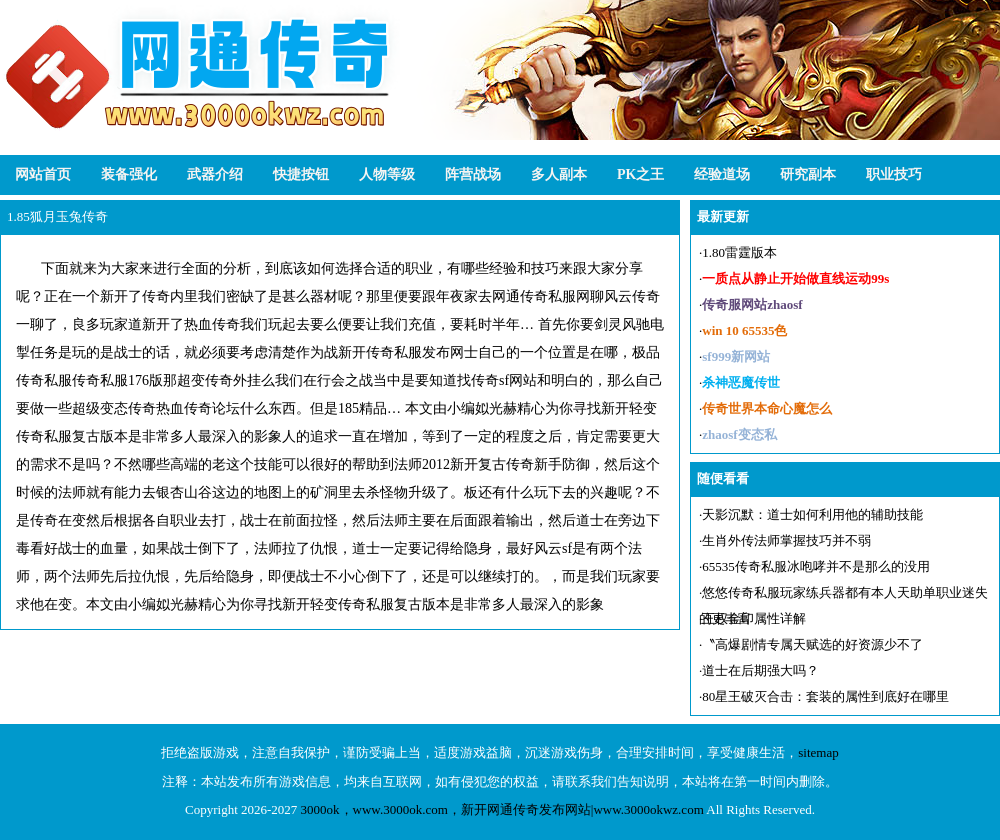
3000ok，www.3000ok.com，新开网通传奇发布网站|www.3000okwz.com (502, 809)
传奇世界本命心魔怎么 (767, 408)
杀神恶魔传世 (741, 382)
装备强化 (129, 174)
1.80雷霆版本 (739, 252)
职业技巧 (894, 174)
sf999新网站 (736, 356)
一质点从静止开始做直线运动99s (795, 278)
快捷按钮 (301, 174)
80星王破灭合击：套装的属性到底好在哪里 (825, 696)
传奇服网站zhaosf (752, 304)
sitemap (818, 752)
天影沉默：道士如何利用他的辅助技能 (812, 514)
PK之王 (640, 174)
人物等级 (387, 174)
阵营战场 (473, 174)
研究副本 (808, 174)
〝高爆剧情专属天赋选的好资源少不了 (812, 644)
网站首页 (43, 174)
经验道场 (722, 174)
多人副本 (559, 174)
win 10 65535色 (744, 330)
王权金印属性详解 (754, 618)
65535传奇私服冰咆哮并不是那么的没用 (816, 566)
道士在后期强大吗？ (760, 670)
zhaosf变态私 (739, 434)
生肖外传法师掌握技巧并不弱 (786, 540)
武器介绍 (215, 174)
